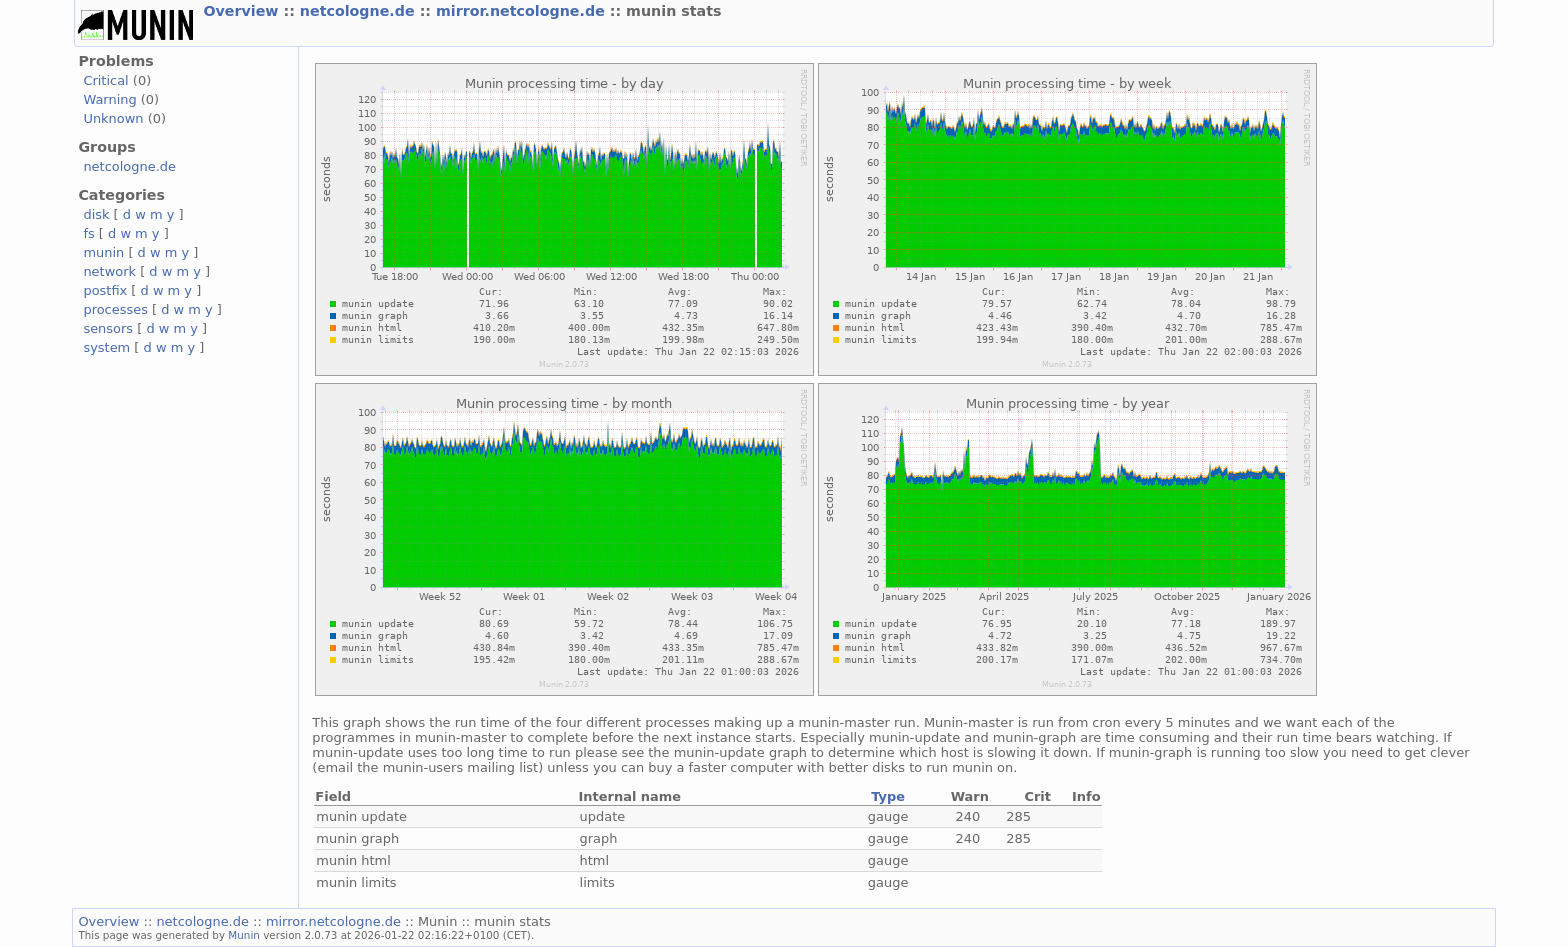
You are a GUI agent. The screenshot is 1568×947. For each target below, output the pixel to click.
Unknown (113, 118)
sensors (108, 328)
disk (96, 214)
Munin (244, 935)
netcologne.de (360, 11)
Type (888, 796)
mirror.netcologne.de (523, 11)
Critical (105, 80)
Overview (243, 11)
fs (88, 233)
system (106, 347)
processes (115, 309)
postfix (105, 290)
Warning (109, 99)
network (109, 271)
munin (103, 252)
